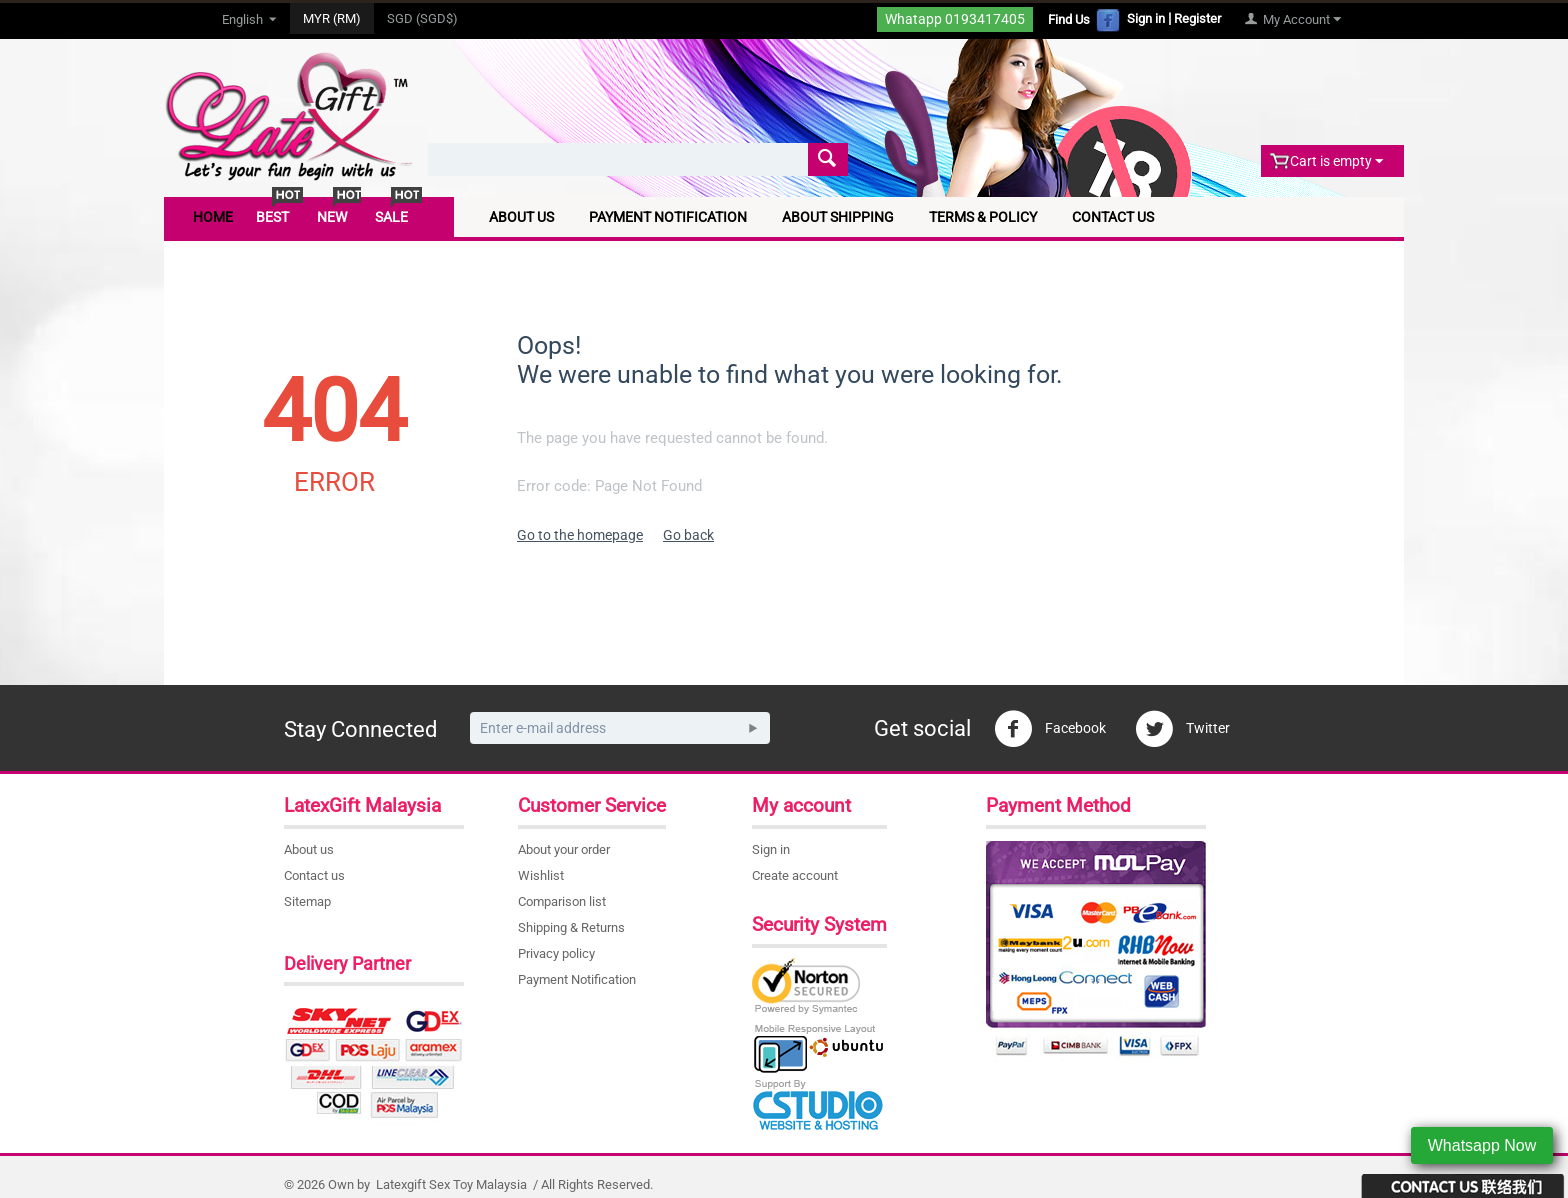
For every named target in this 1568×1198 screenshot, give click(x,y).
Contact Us (1113, 217)
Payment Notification (668, 217)
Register (1197, 18)
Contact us (314, 875)
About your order (564, 849)
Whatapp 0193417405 (955, 18)
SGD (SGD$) (422, 18)
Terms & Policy (983, 217)
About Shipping (838, 217)
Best (272, 217)
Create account (795, 875)
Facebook (1050, 729)
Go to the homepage (580, 535)
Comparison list (562, 901)
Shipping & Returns (571, 927)
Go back (688, 535)
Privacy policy (556, 953)
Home (213, 217)
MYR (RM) (332, 18)
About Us (521, 217)
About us (309, 849)
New (332, 217)
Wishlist (541, 875)
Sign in (1146, 18)
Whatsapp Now (1482, 1145)
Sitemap (307, 901)
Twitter (1182, 729)
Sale (391, 217)
